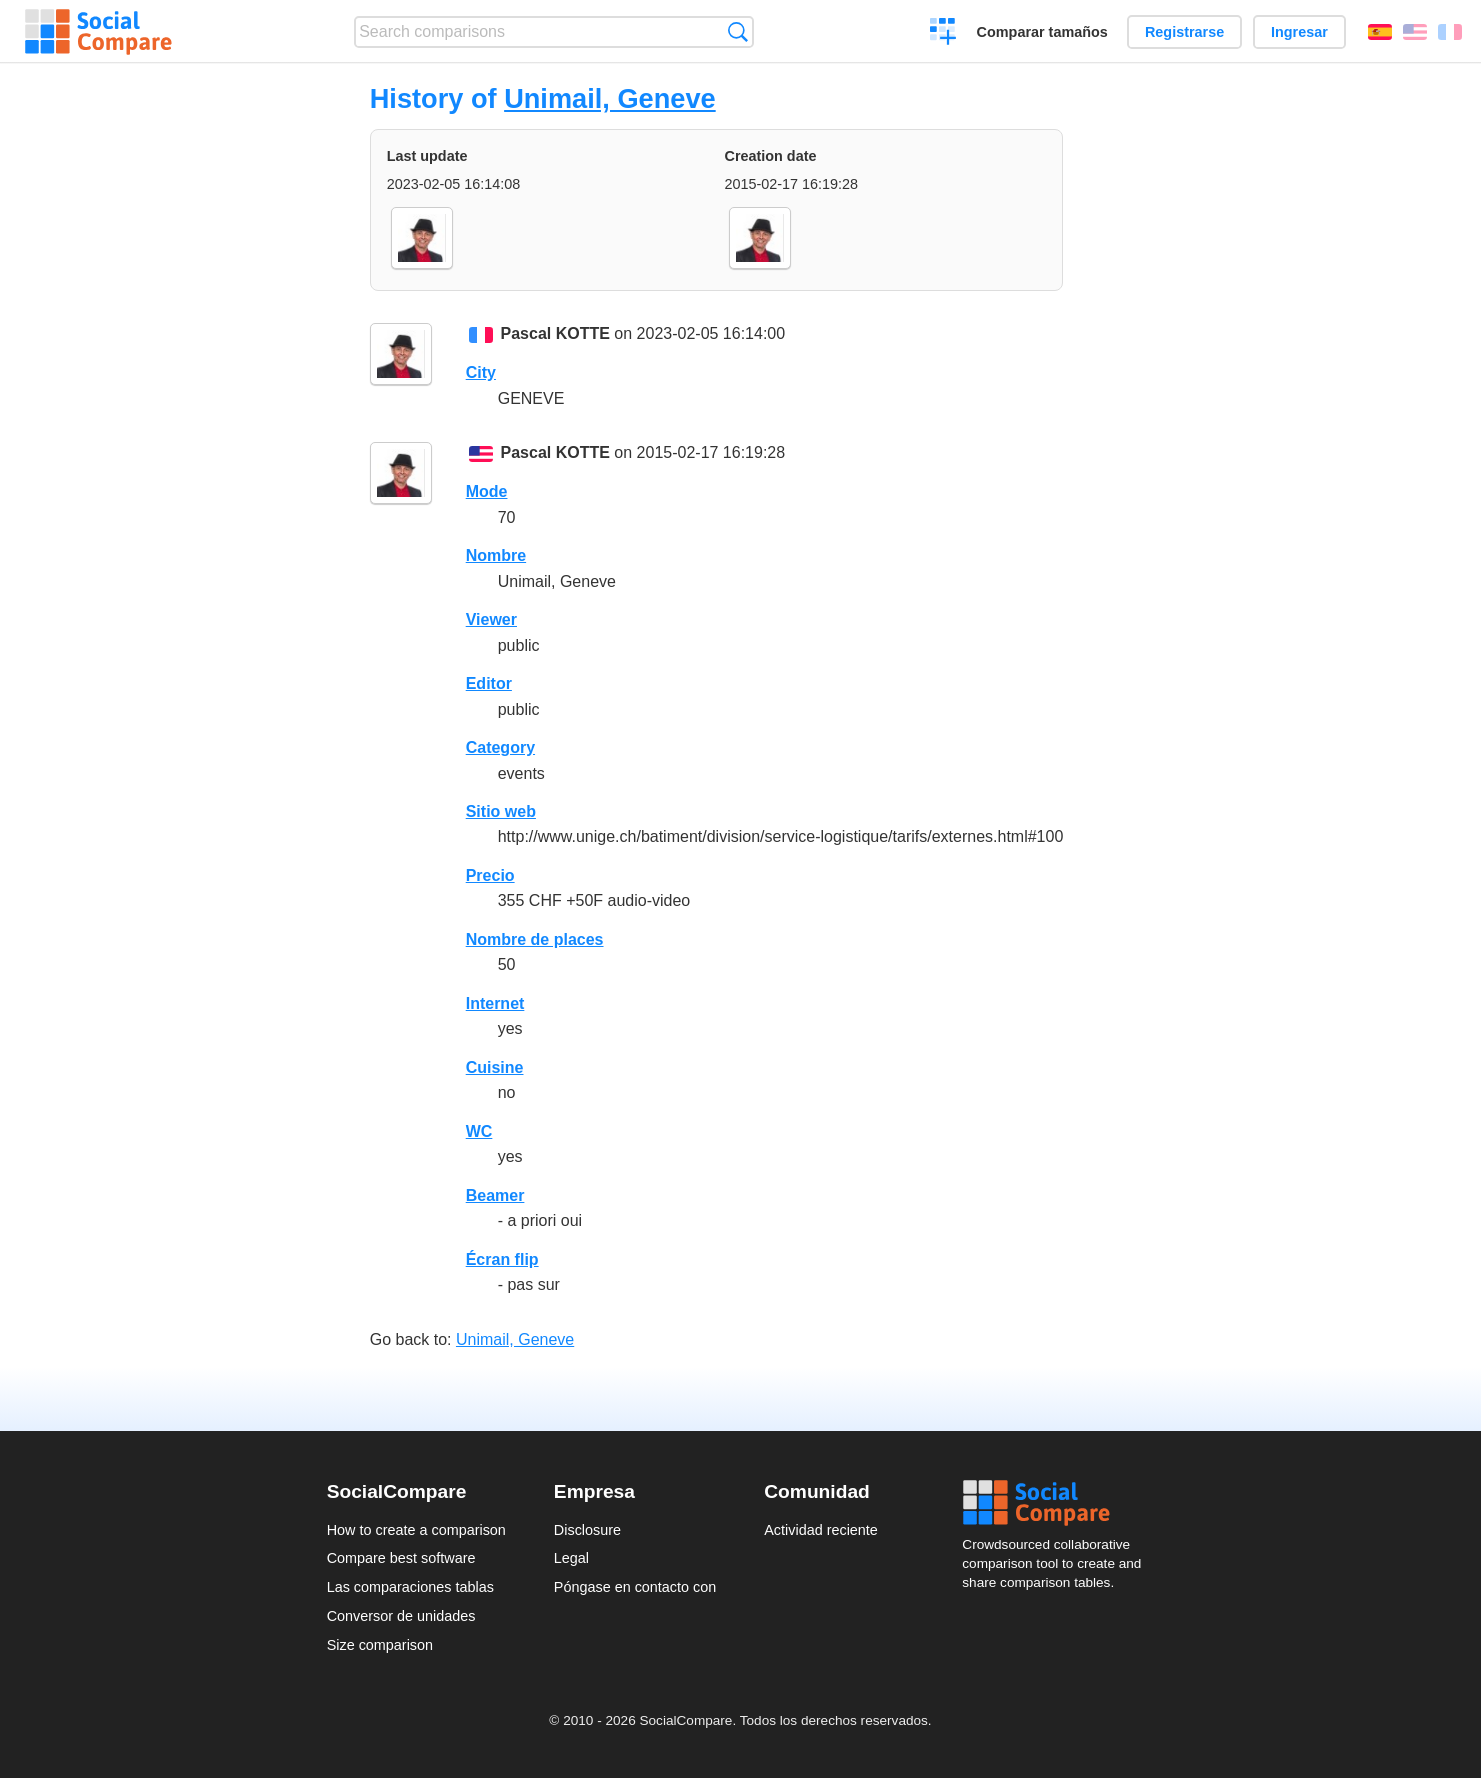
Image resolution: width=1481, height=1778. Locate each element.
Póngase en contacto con (635, 1587)
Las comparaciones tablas (410, 1587)
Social (1058, 1503)
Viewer (491, 619)
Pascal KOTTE (555, 333)
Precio (490, 875)
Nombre (496, 555)
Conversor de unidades (401, 1616)
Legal (571, 1558)
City (481, 372)
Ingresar (1299, 32)
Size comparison (380, 1645)
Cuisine (495, 1067)
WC (479, 1131)
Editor (489, 683)
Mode (487, 491)
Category (500, 747)
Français (1450, 32)
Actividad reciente (821, 1530)
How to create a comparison (416, 1530)
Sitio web (501, 811)
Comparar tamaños (1042, 32)
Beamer (495, 1195)
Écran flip (502, 1259)
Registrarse (1184, 32)
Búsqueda (737, 31)
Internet (495, 1003)
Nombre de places (535, 939)
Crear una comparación (943, 34)
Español (1380, 32)
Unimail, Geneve (610, 98)
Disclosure (587, 1530)
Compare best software (401, 1558)
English (1415, 32)
